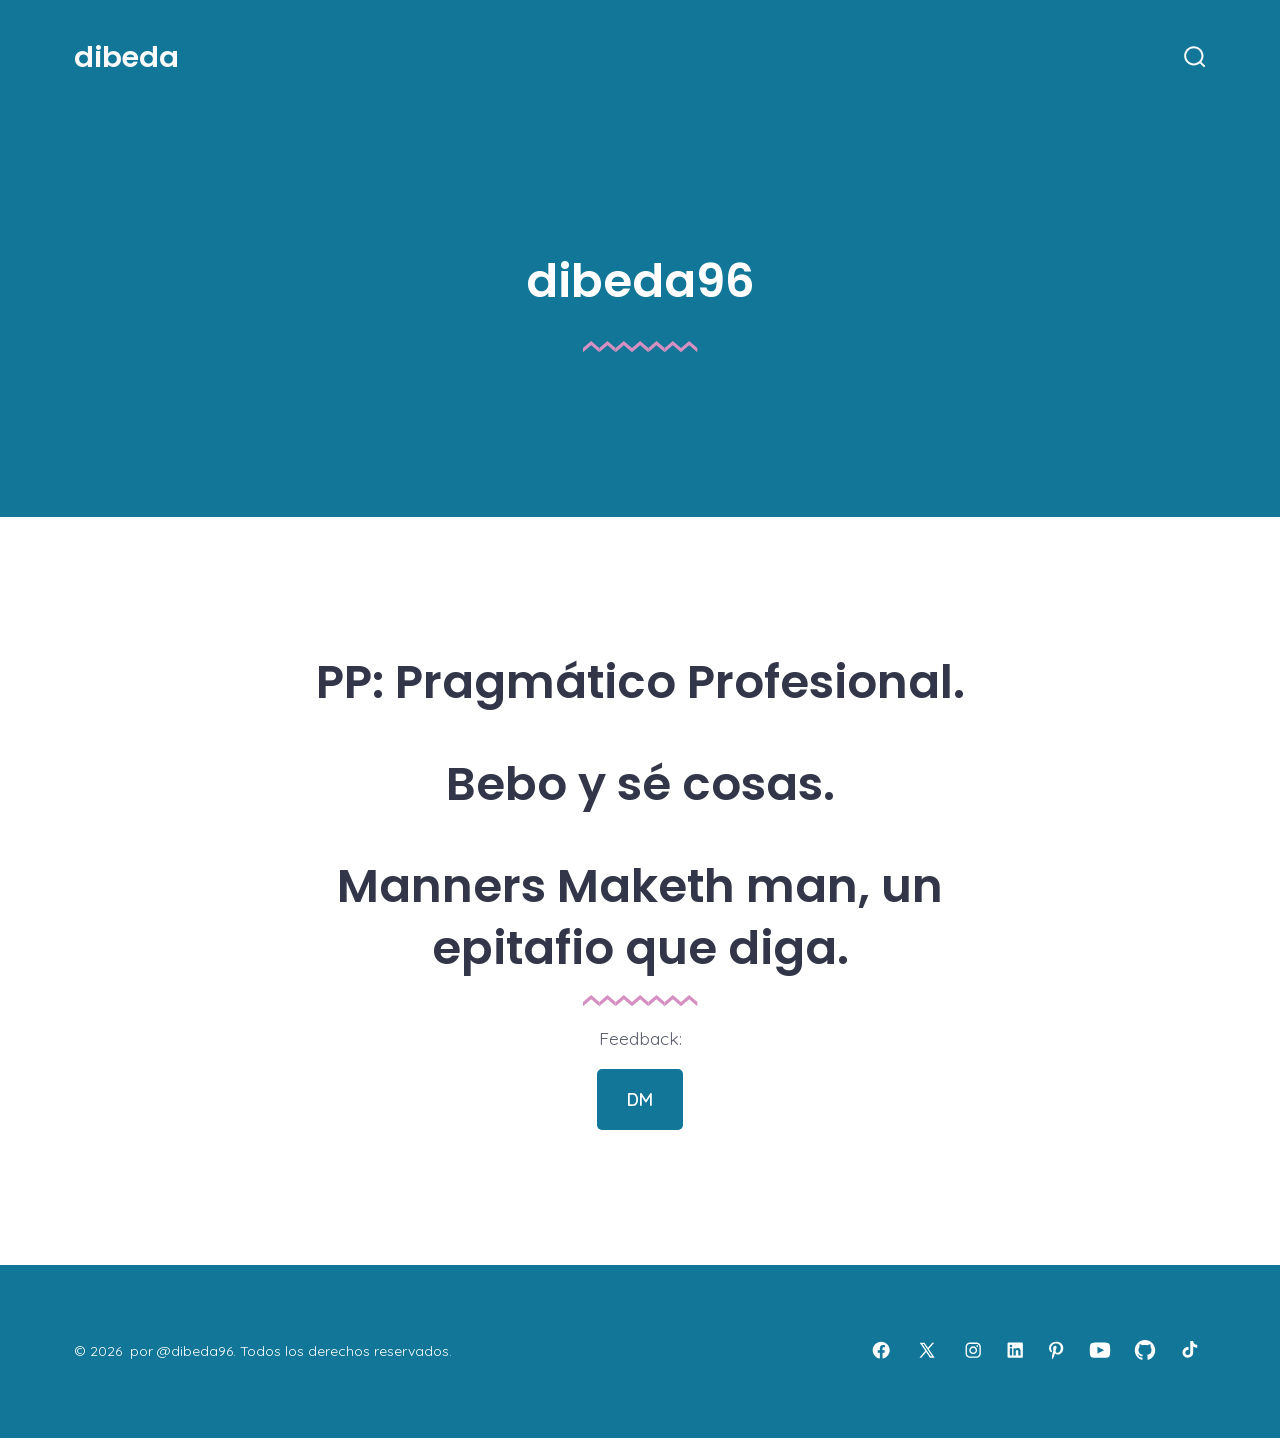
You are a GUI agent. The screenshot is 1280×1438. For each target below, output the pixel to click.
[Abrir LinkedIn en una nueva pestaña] (1015, 1350)
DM (640, 1099)
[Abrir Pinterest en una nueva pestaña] (1056, 1350)
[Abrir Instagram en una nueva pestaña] (973, 1350)
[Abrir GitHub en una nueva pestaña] (1145, 1350)
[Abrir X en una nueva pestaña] (927, 1350)
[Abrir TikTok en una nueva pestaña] (1188, 1350)
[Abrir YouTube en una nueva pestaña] (1100, 1350)
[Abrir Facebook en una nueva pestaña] (881, 1350)
